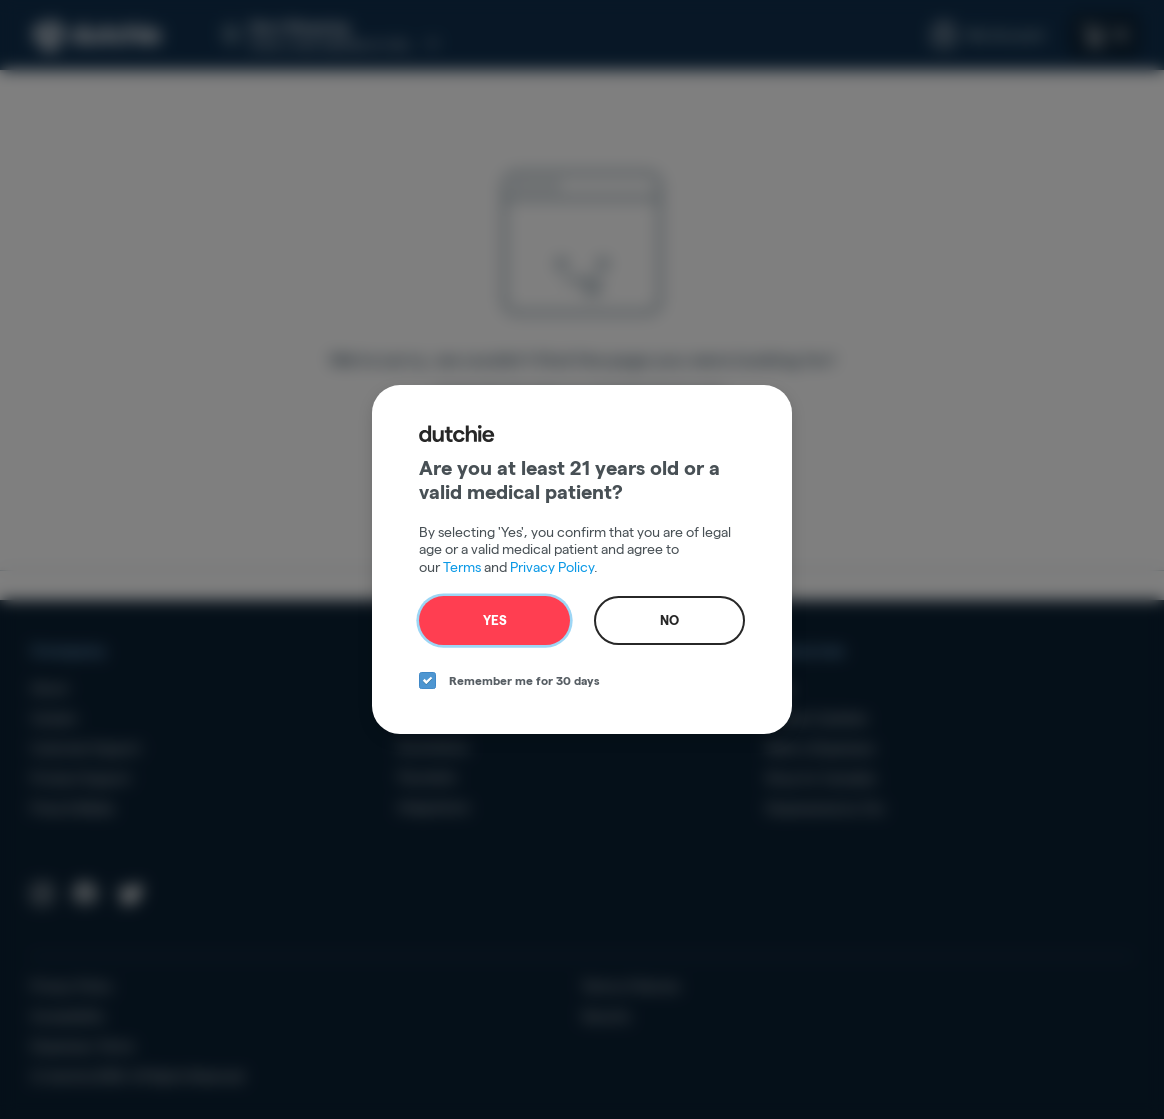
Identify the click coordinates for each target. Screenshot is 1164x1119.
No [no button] (669, 620)
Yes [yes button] (495, 620)
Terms (462, 567)
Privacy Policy (552, 567)
